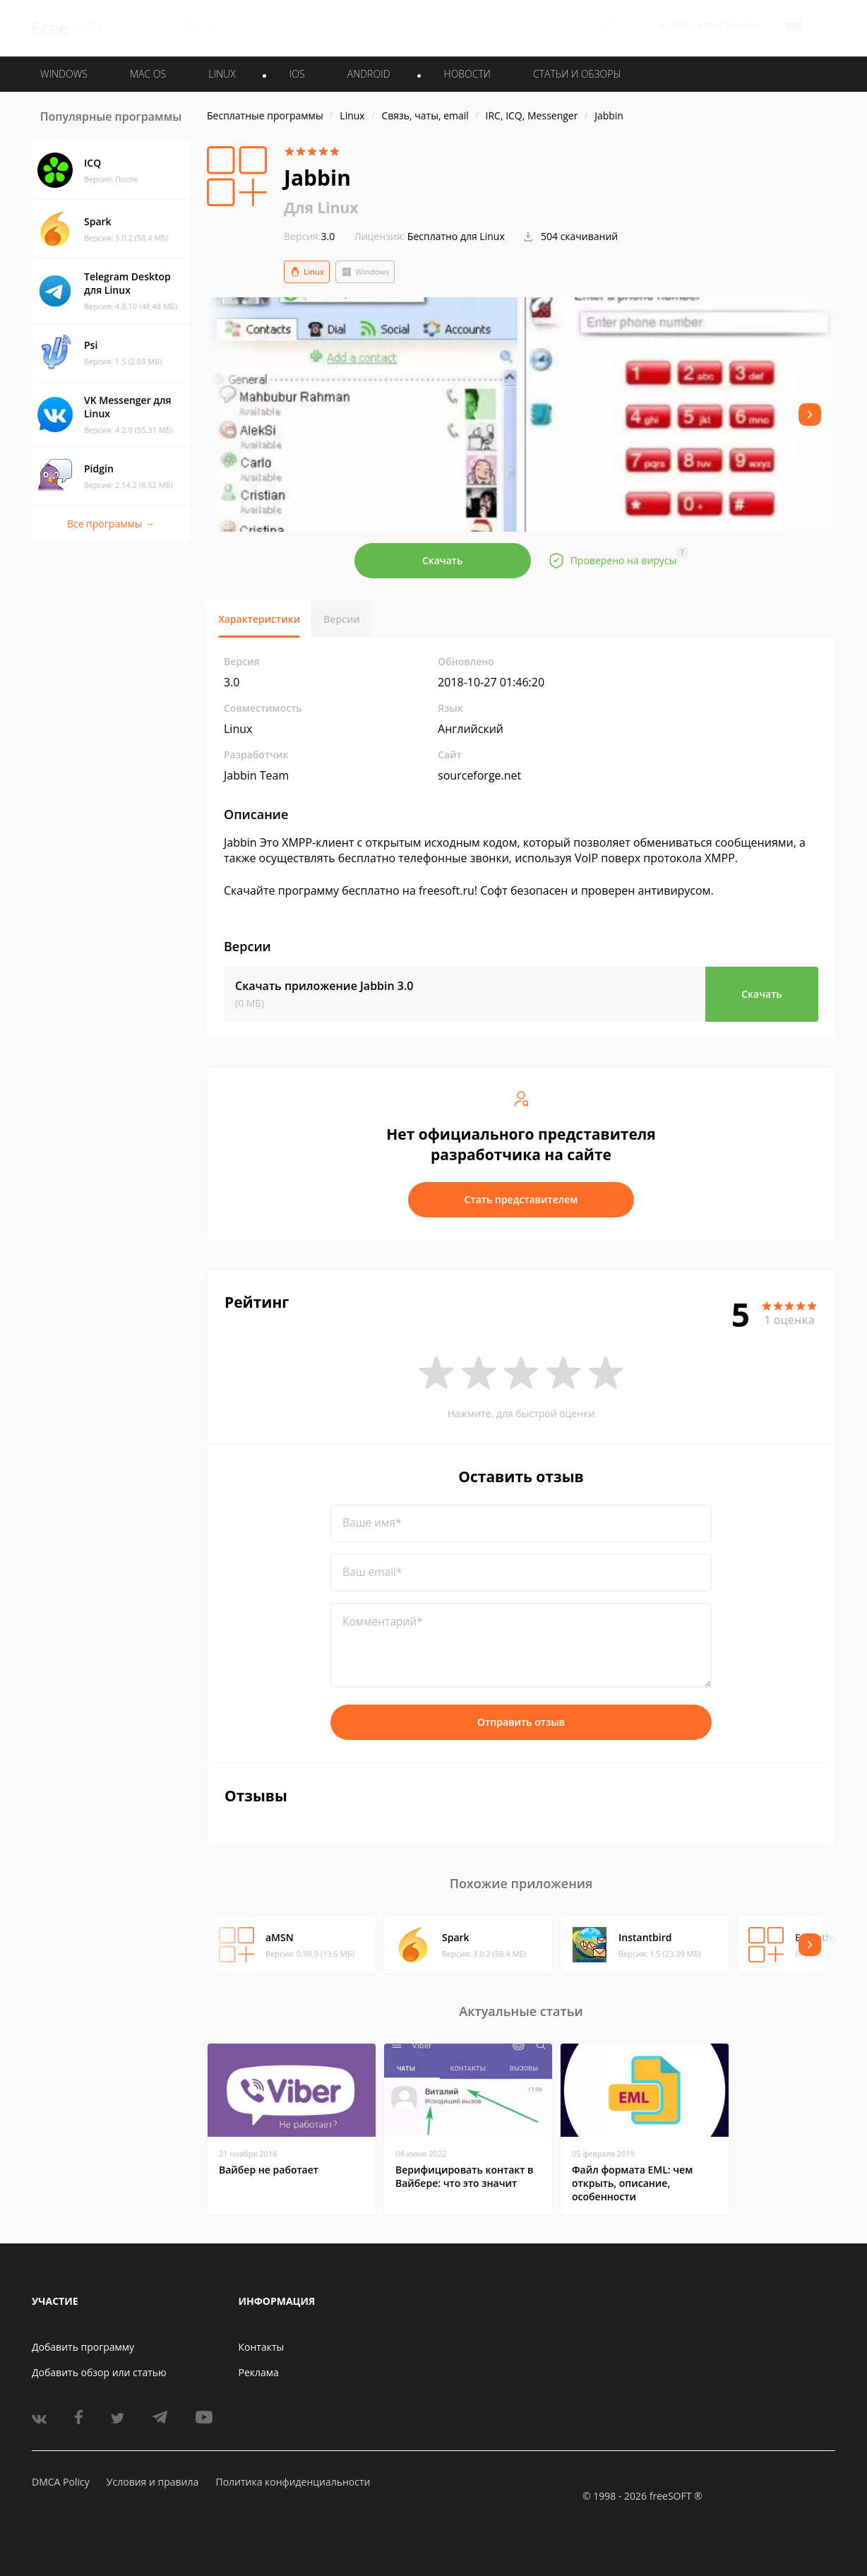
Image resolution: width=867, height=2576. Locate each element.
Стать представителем (521, 1199)
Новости (467, 73)
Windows (365, 272)
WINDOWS (64, 73)
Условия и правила (152, 2481)
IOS (297, 73)
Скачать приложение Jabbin (324, 986)
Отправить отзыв (521, 1722)
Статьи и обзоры (577, 73)
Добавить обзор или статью (99, 2372)
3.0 (309, 236)
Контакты (262, 2347)
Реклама (259, 2372)
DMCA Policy (61, 2481)
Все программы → (111, 523)
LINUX (221, 73)
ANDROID (368, 73)
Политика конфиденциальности (292, 2481)
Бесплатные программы (265, 115)
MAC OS (148, 73)
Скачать (442, 560)
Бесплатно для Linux (456, 236)
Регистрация (728, 26)
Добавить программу (83, 2347)
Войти (674, 26)
